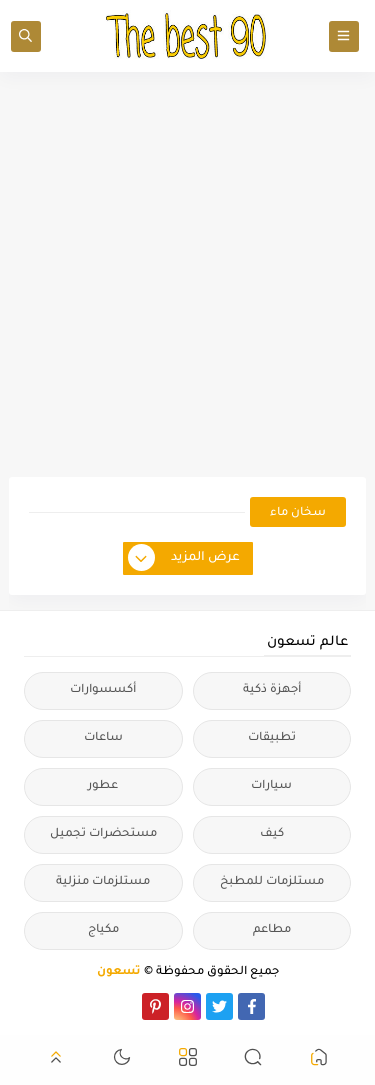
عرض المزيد (185, 559)
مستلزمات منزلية (103, 882)
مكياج (103, 930)
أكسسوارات (103, 690)
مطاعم (272, 930)
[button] (319, 1060)
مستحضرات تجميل (103, 834)
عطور (103, 786)
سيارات (271, 786)
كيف (272, 834)
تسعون (119, 972)
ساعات (103, 738)
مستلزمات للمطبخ (272, 882)
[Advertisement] (187, 274)
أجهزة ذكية (272, 690)
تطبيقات (272, 738)
